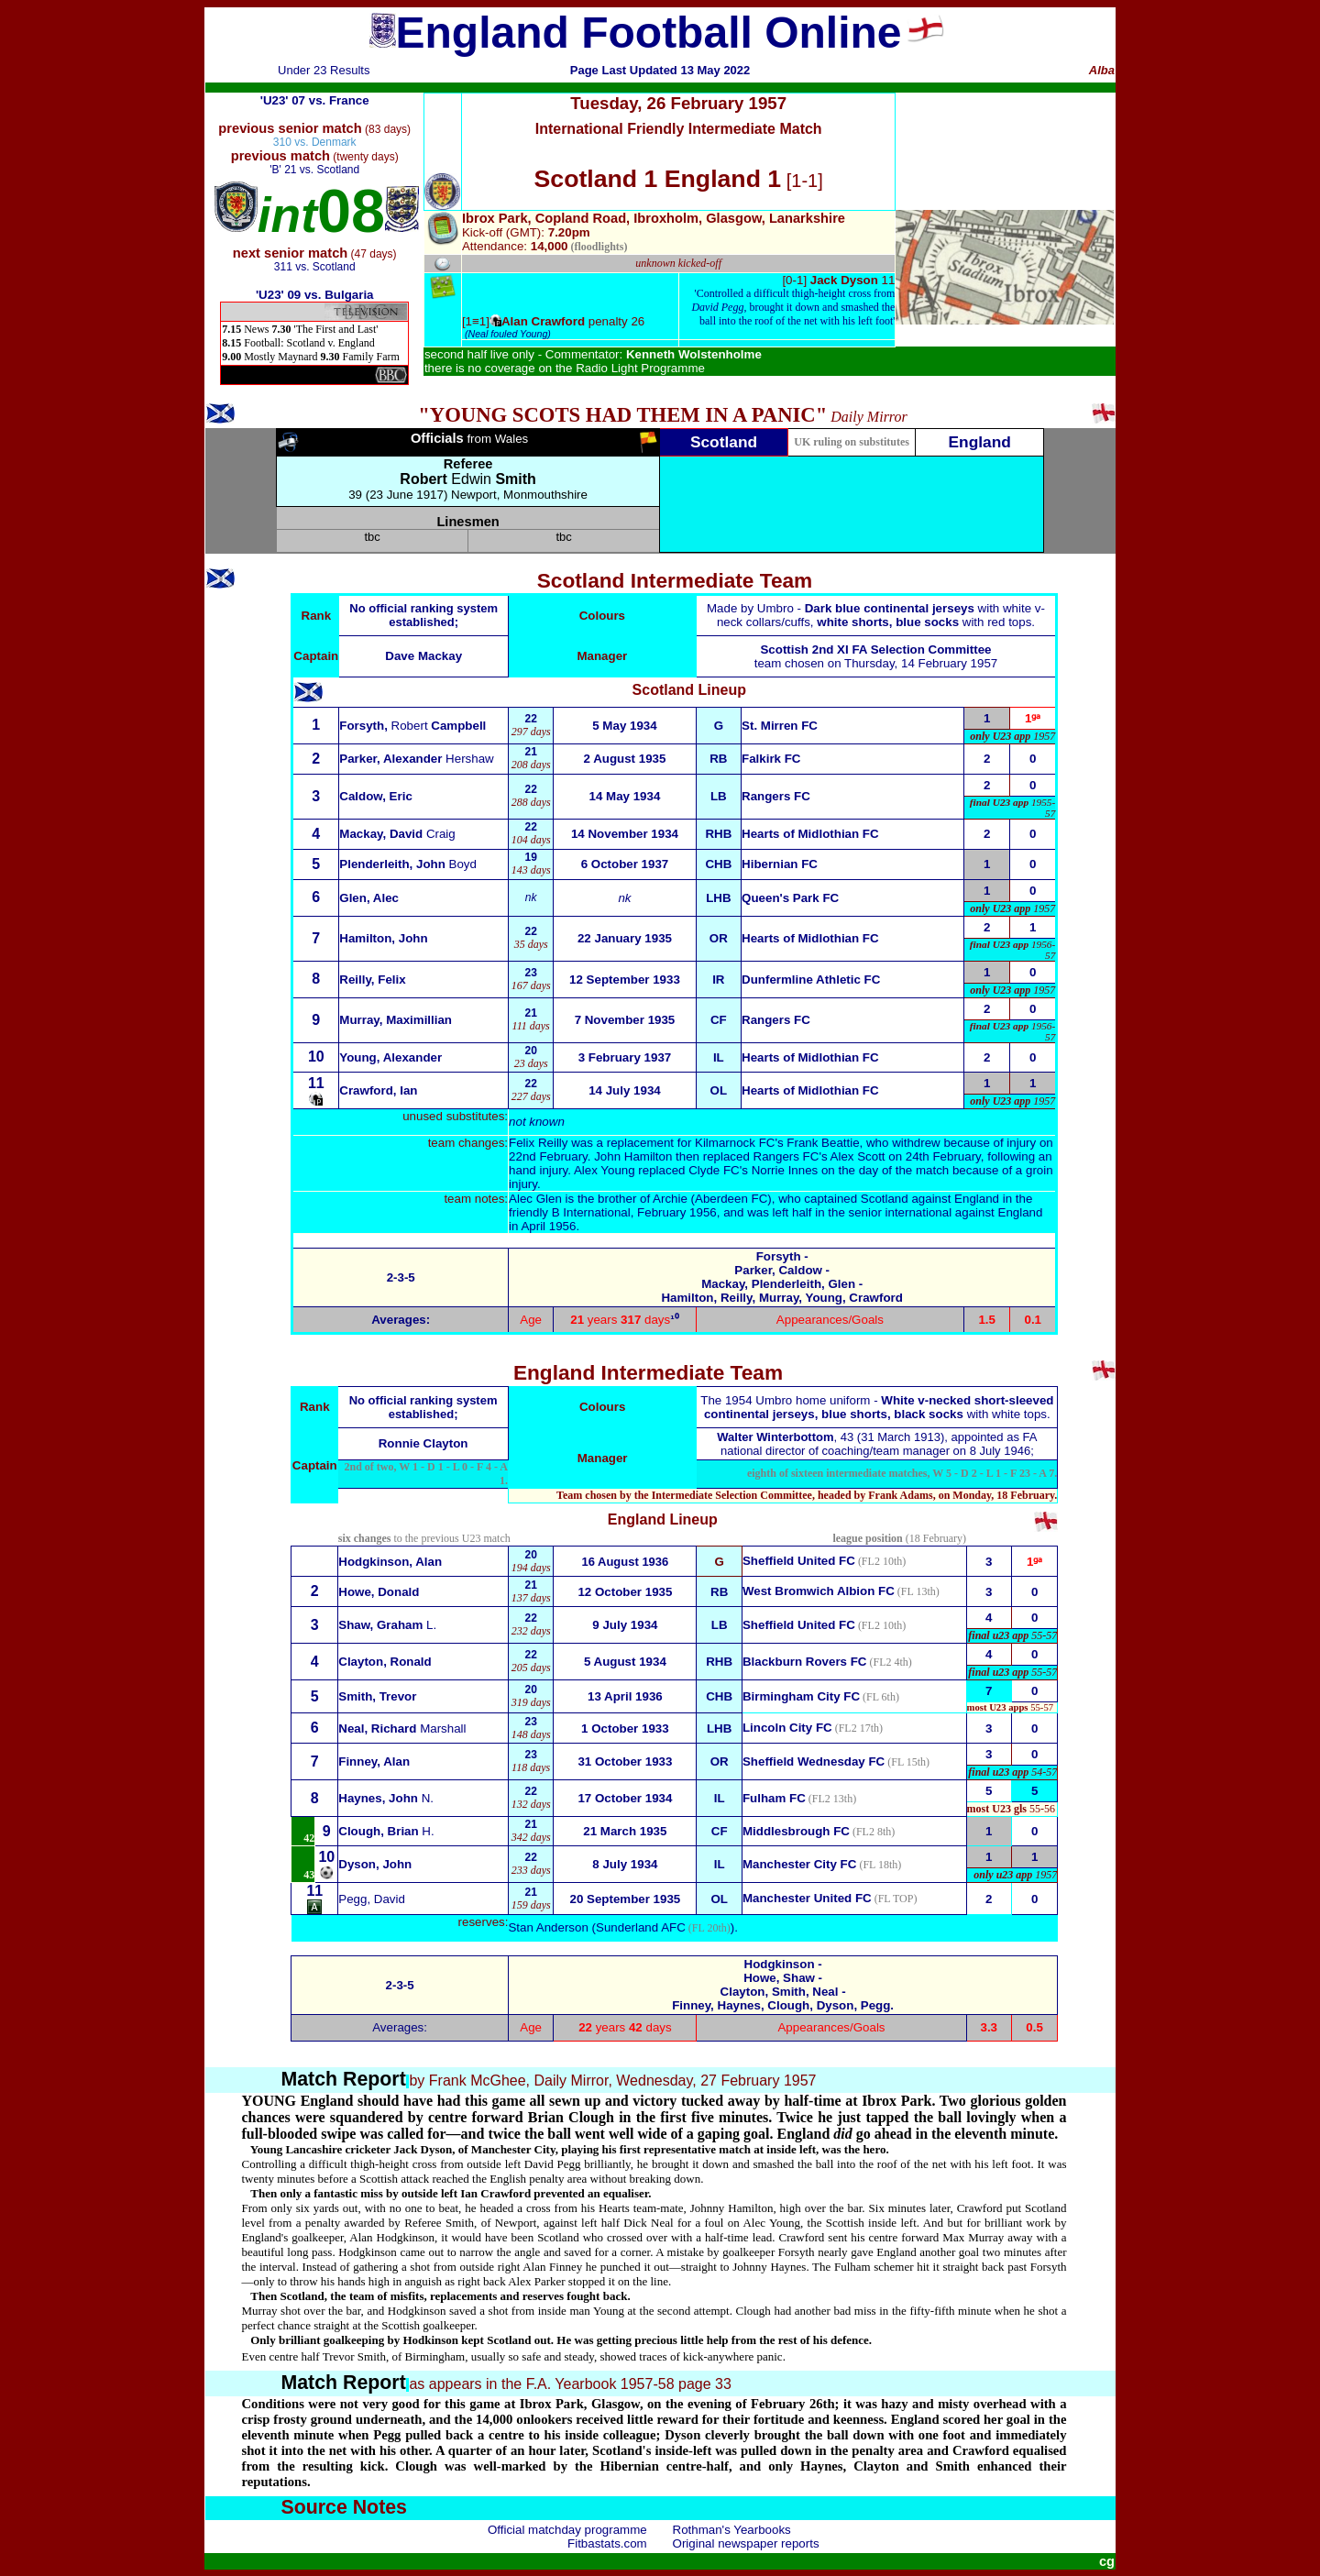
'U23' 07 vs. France (314, 100)
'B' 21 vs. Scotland (314, 169)
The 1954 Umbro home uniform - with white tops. (876, 1407)
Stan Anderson (548, 1927)
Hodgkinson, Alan (390, 1562)
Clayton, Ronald (384, 1661)
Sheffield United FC (798, 1625)
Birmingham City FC (801, 1696)
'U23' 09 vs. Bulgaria (315, 295)
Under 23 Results (323, 70)
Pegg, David (371, 1899)
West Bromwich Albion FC (818, 1591)
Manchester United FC (807, 1898)
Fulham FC (774, 1798)
